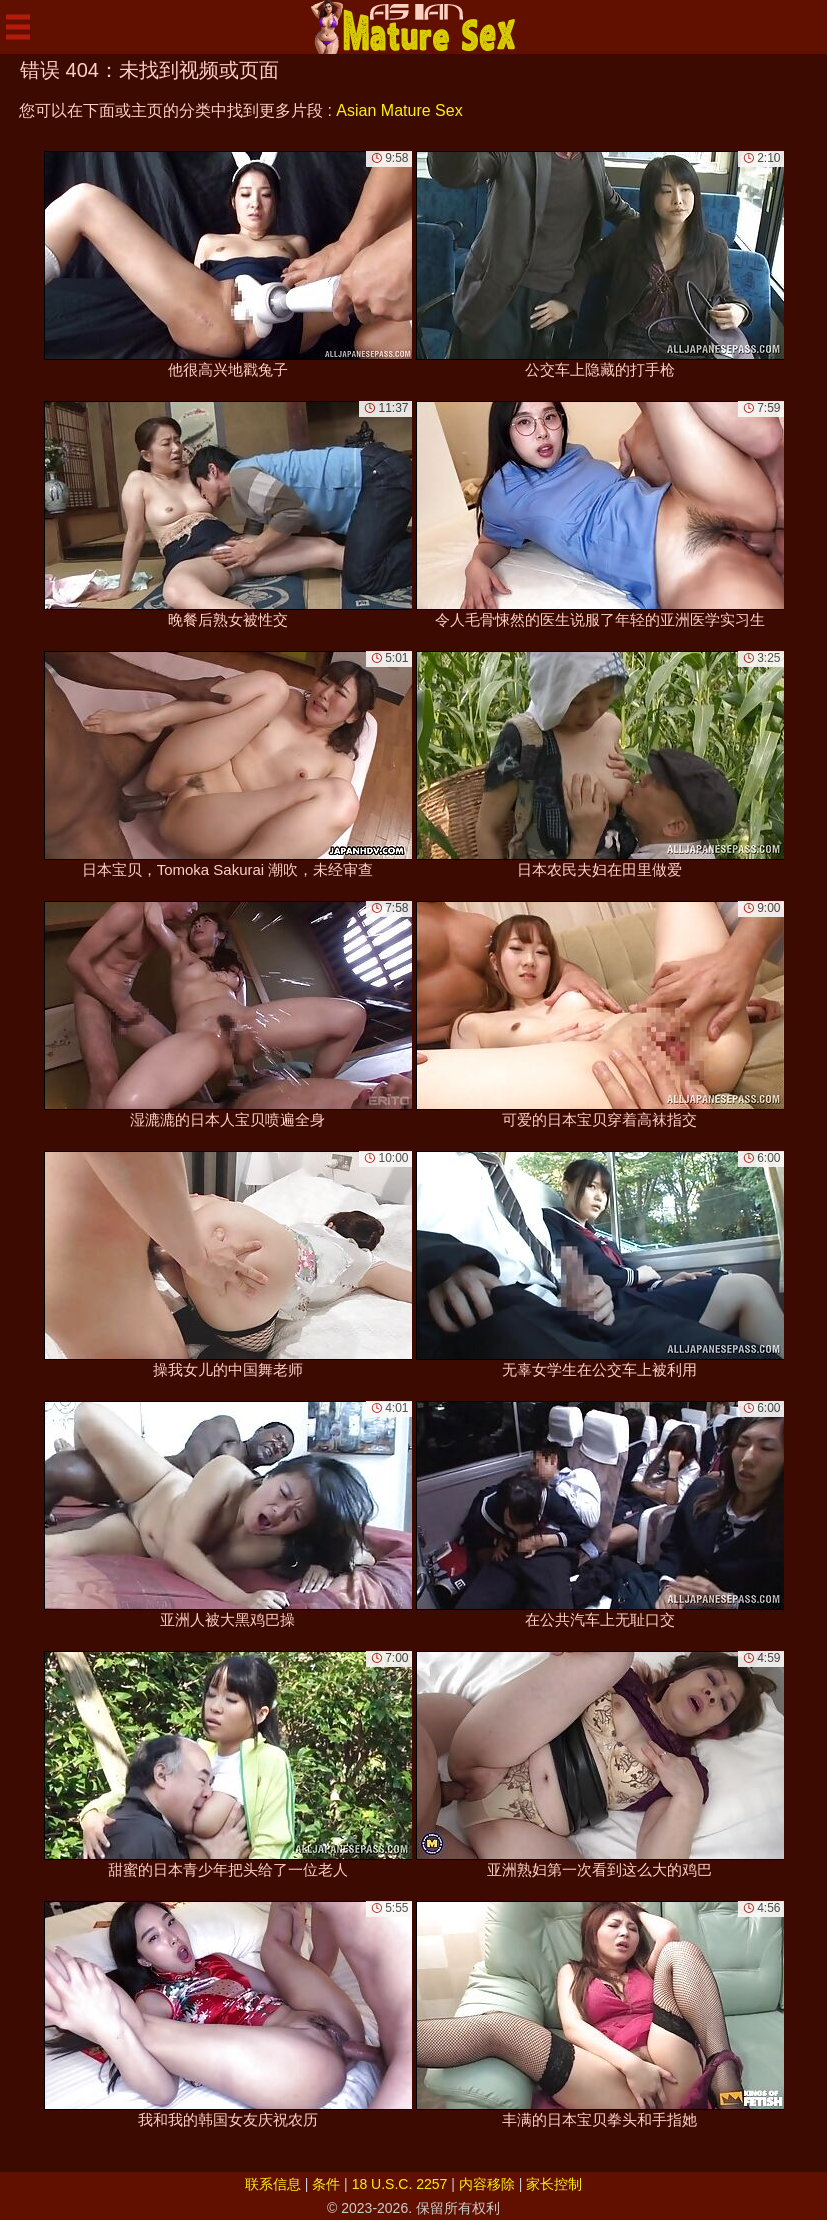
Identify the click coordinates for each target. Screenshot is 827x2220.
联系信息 (273, 2184)
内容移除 (487, 2184)
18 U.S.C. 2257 (400, 2184)
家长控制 (554, 2184)
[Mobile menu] (18, 27)
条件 (326, 2184)
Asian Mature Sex (399, 110)
